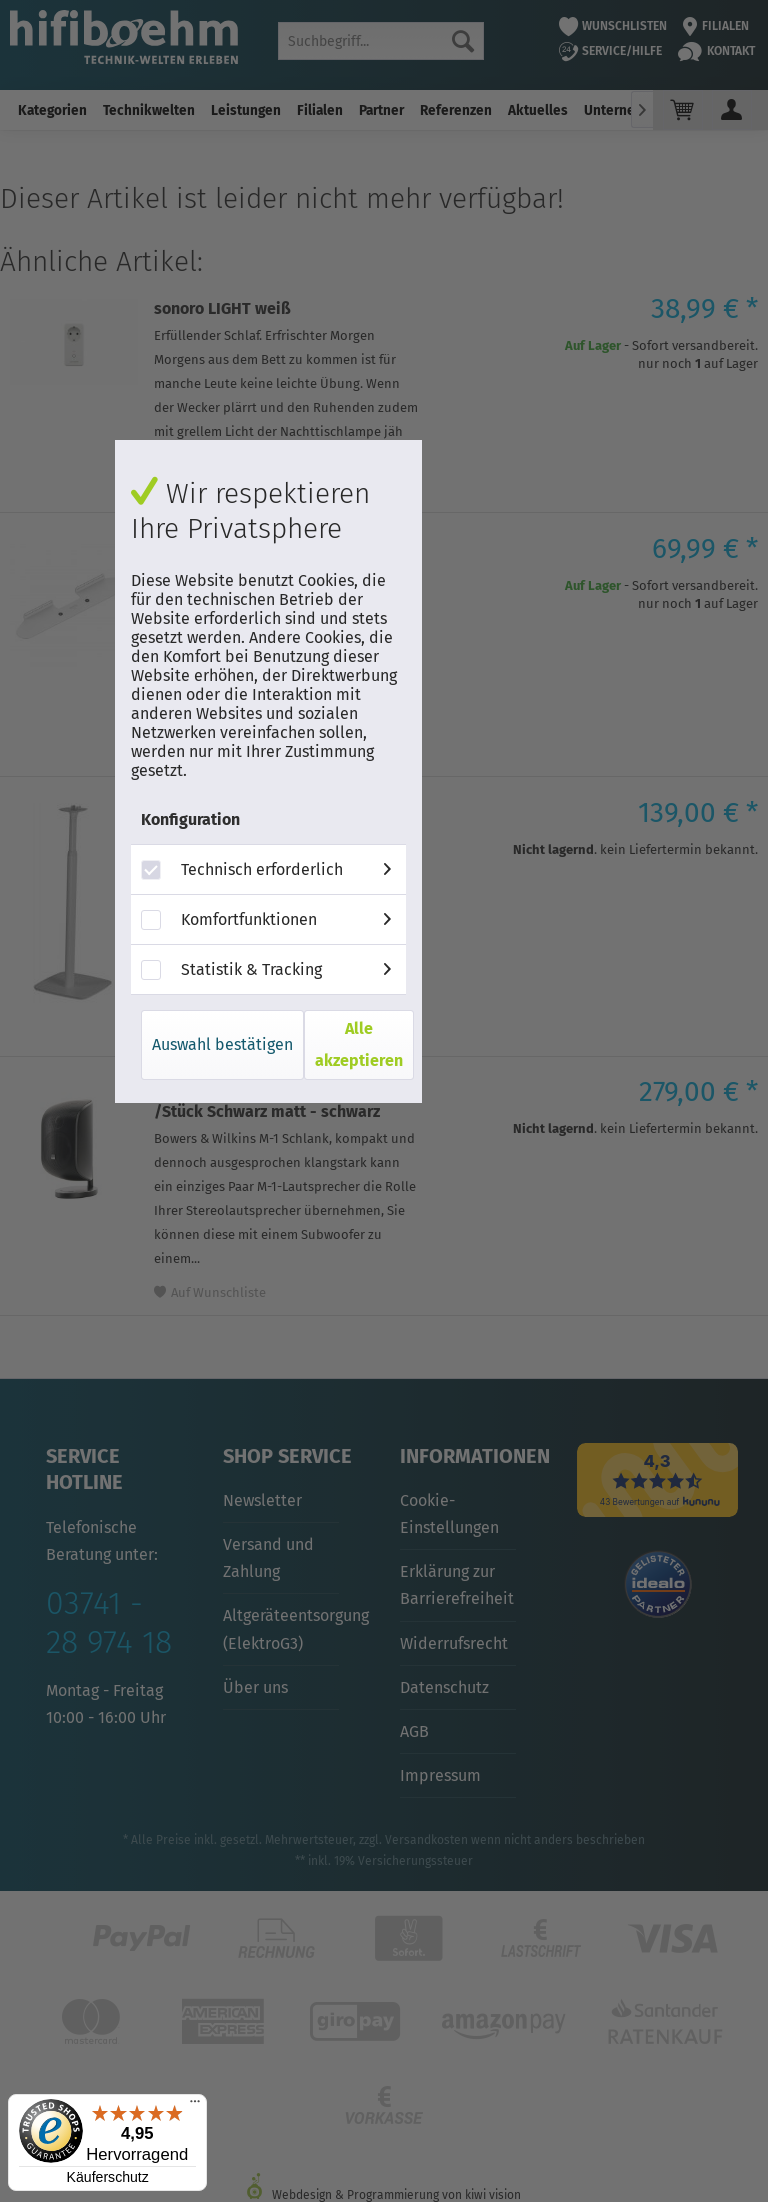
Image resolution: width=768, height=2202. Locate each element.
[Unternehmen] (627, 110)
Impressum (440, 1775)
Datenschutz (444, 1687)
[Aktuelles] (538, 110)
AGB (414, 1731)
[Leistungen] (246, 110)
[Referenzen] (456, 110)
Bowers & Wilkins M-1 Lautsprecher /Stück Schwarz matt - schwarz (284, 1101)
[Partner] (381, 110)
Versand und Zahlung (268, 1558)
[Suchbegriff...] (381, 41)
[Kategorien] (52, 110)
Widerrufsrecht (454, 1643)
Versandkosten (426, 1840)
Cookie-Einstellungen (449, 1514)
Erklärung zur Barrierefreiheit (457, 1585)
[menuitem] (381, 41)
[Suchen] (463, 41)
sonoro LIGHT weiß (222, 308)
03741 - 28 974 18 (109, 1622)
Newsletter (262, 1500)
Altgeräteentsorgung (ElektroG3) (281, 1629)
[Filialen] (320, 110)
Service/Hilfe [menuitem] (611, 51)
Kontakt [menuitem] (716, 51)
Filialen (716, 26)
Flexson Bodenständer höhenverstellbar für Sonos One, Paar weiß (272, 832)
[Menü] (195, 2106)
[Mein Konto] (732, 110)
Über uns (255, 1687)
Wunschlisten (613, 26)
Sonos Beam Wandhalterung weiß (277, 548)
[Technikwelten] (149, 110)
